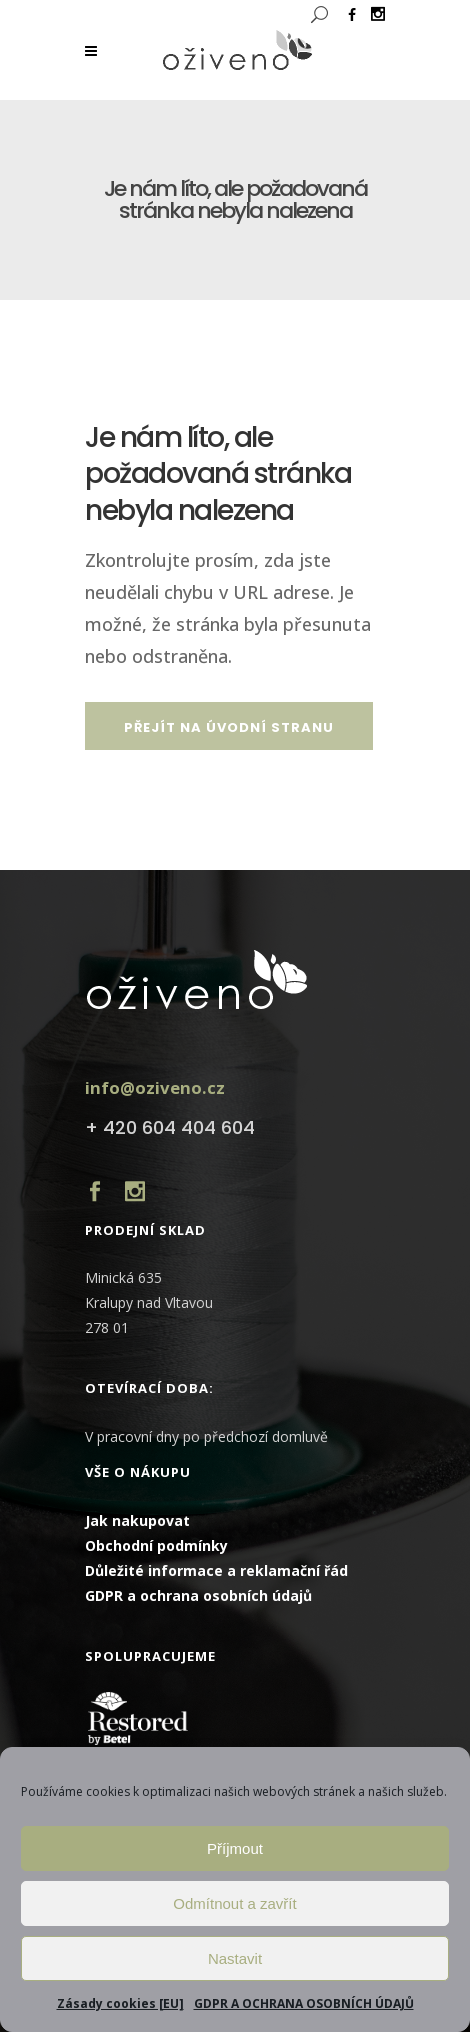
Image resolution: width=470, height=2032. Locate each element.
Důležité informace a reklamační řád (216, 1570)
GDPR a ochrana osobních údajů (198, 1595)
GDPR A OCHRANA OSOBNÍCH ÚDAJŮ (304, 2003)
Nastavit (235, 1958)
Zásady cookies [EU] (120, 2003)
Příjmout (235, 1848)
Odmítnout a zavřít (234, 1903)
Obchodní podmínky (156, 1545)
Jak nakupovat (137, 1520)
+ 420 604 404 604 (170, 1127)
